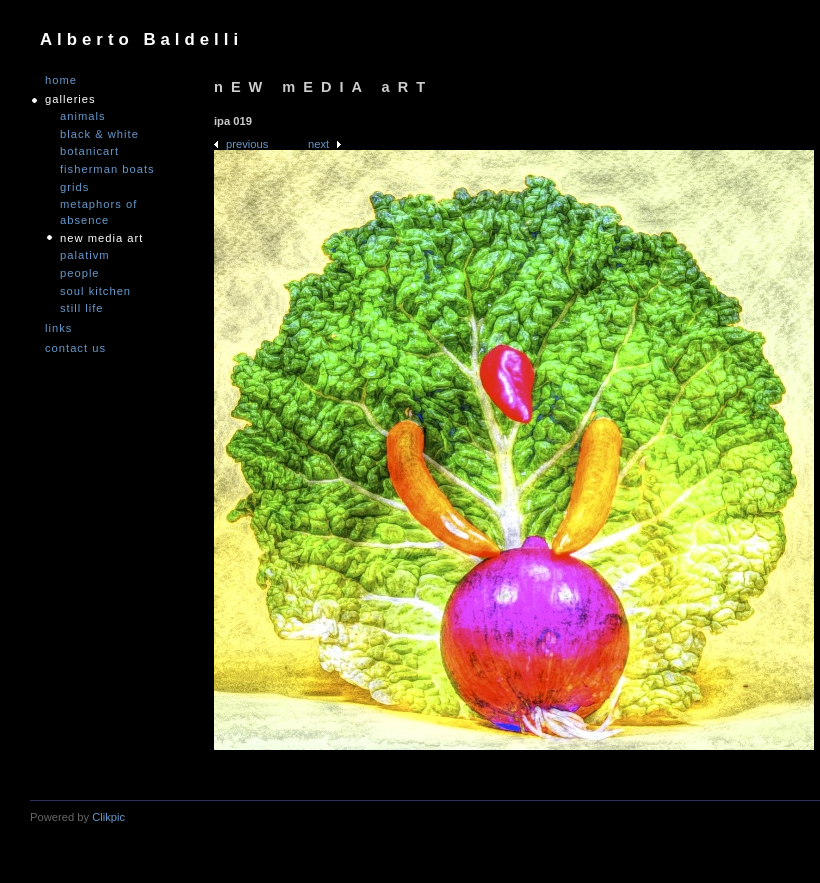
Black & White (99, 134)
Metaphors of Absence (98, 212)
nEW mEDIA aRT (101, 238)
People (80, 273)
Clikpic (108, 817)
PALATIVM (85, 255)
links (58, 328)
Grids (74, 187)
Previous (247, 144)
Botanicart (89, 151)
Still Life (82, 308)
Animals (83, 116)
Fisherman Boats (107, 169)
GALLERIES (70, 99)
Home (61, 80)
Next (318, 144)
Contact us (75, 348)
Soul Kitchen (95, 291)
